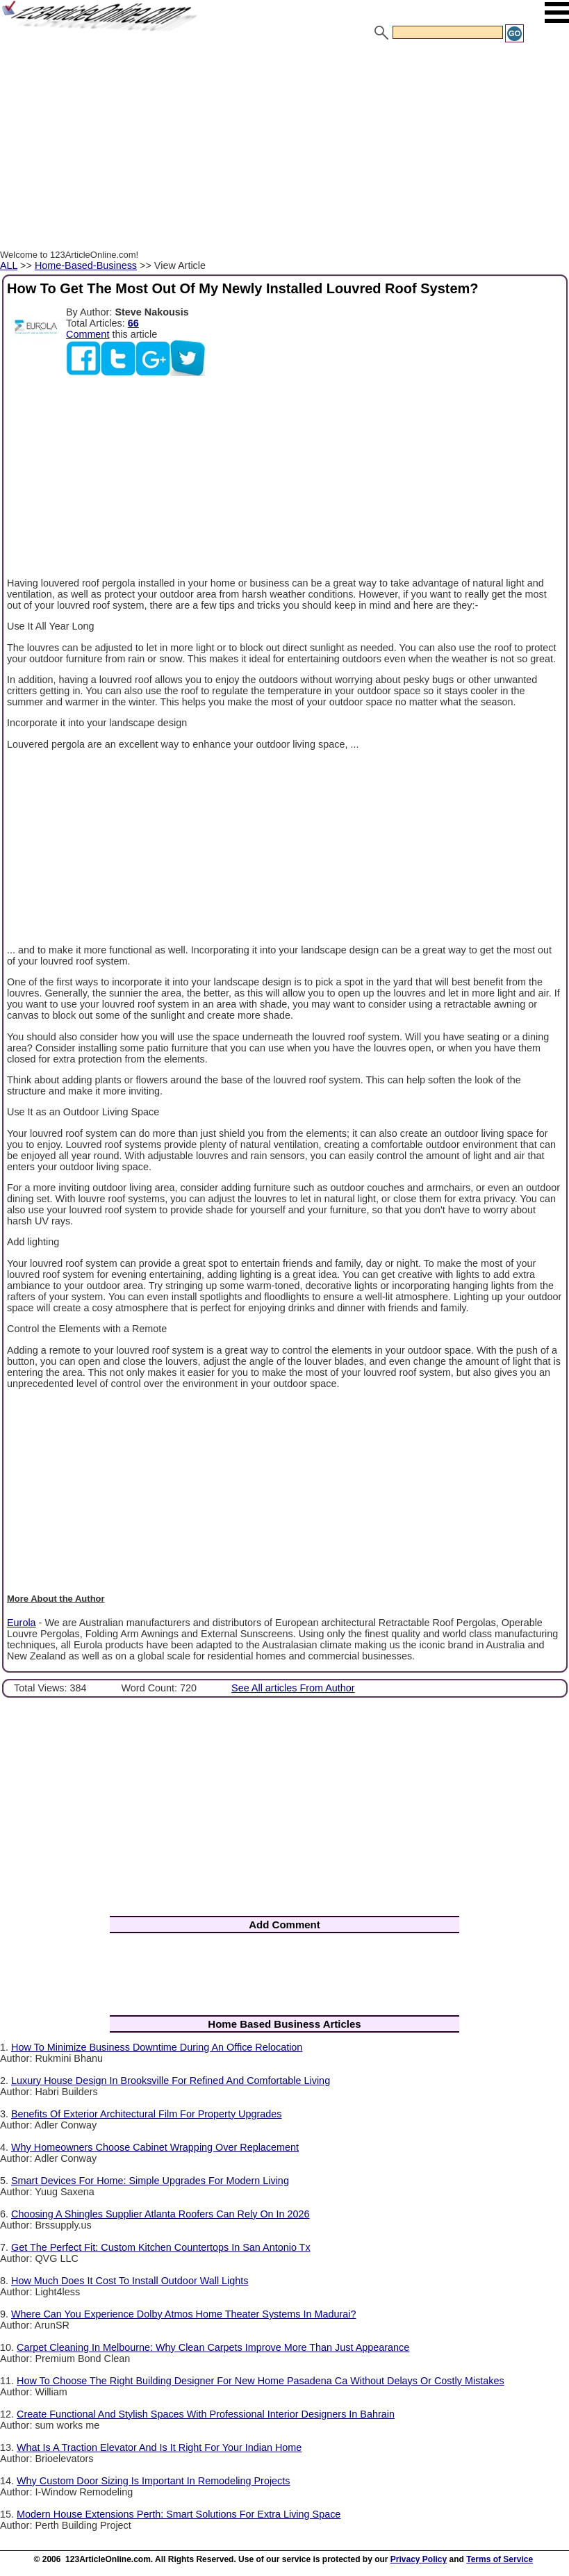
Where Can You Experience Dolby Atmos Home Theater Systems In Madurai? (183, 2314)
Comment (87, 334)
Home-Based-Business (86, 265)
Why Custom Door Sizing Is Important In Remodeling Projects (153, 2480)
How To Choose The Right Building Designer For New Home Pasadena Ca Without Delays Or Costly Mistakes (260, 2380)
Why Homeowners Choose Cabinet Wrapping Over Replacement (155, 2147)
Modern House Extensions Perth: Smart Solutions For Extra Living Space (178, 2514)
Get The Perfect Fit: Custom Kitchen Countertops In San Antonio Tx (161, 2247)
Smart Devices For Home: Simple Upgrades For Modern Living (150, 2180)
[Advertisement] (284, 148)
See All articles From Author (293, 1687)
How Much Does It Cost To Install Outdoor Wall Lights (130, 2280)
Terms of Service (499, 2559)
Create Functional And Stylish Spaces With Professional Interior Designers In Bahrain (206, 2414)
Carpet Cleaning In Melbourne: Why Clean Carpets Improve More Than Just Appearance (213, 2347)
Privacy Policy (418, 2559)
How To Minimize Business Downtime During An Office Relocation (156, 2047)
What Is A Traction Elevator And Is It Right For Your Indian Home (159, 2447)
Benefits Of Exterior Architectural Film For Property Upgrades (146, 2113)
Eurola (21, 1622)
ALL (8, 265)
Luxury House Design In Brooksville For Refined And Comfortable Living (170, 2080)
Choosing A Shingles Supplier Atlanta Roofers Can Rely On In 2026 (160, 2214)
